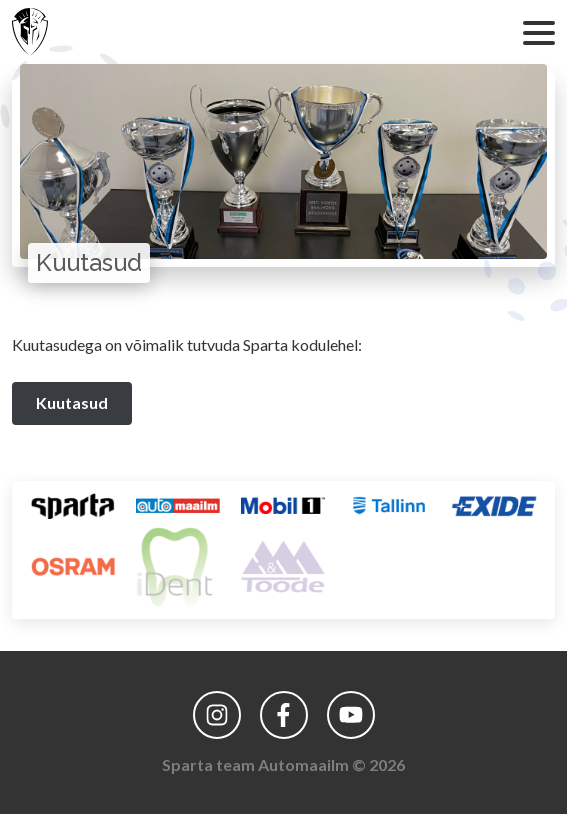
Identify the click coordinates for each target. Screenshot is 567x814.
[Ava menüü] (535, 32)
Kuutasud (72, 402)
